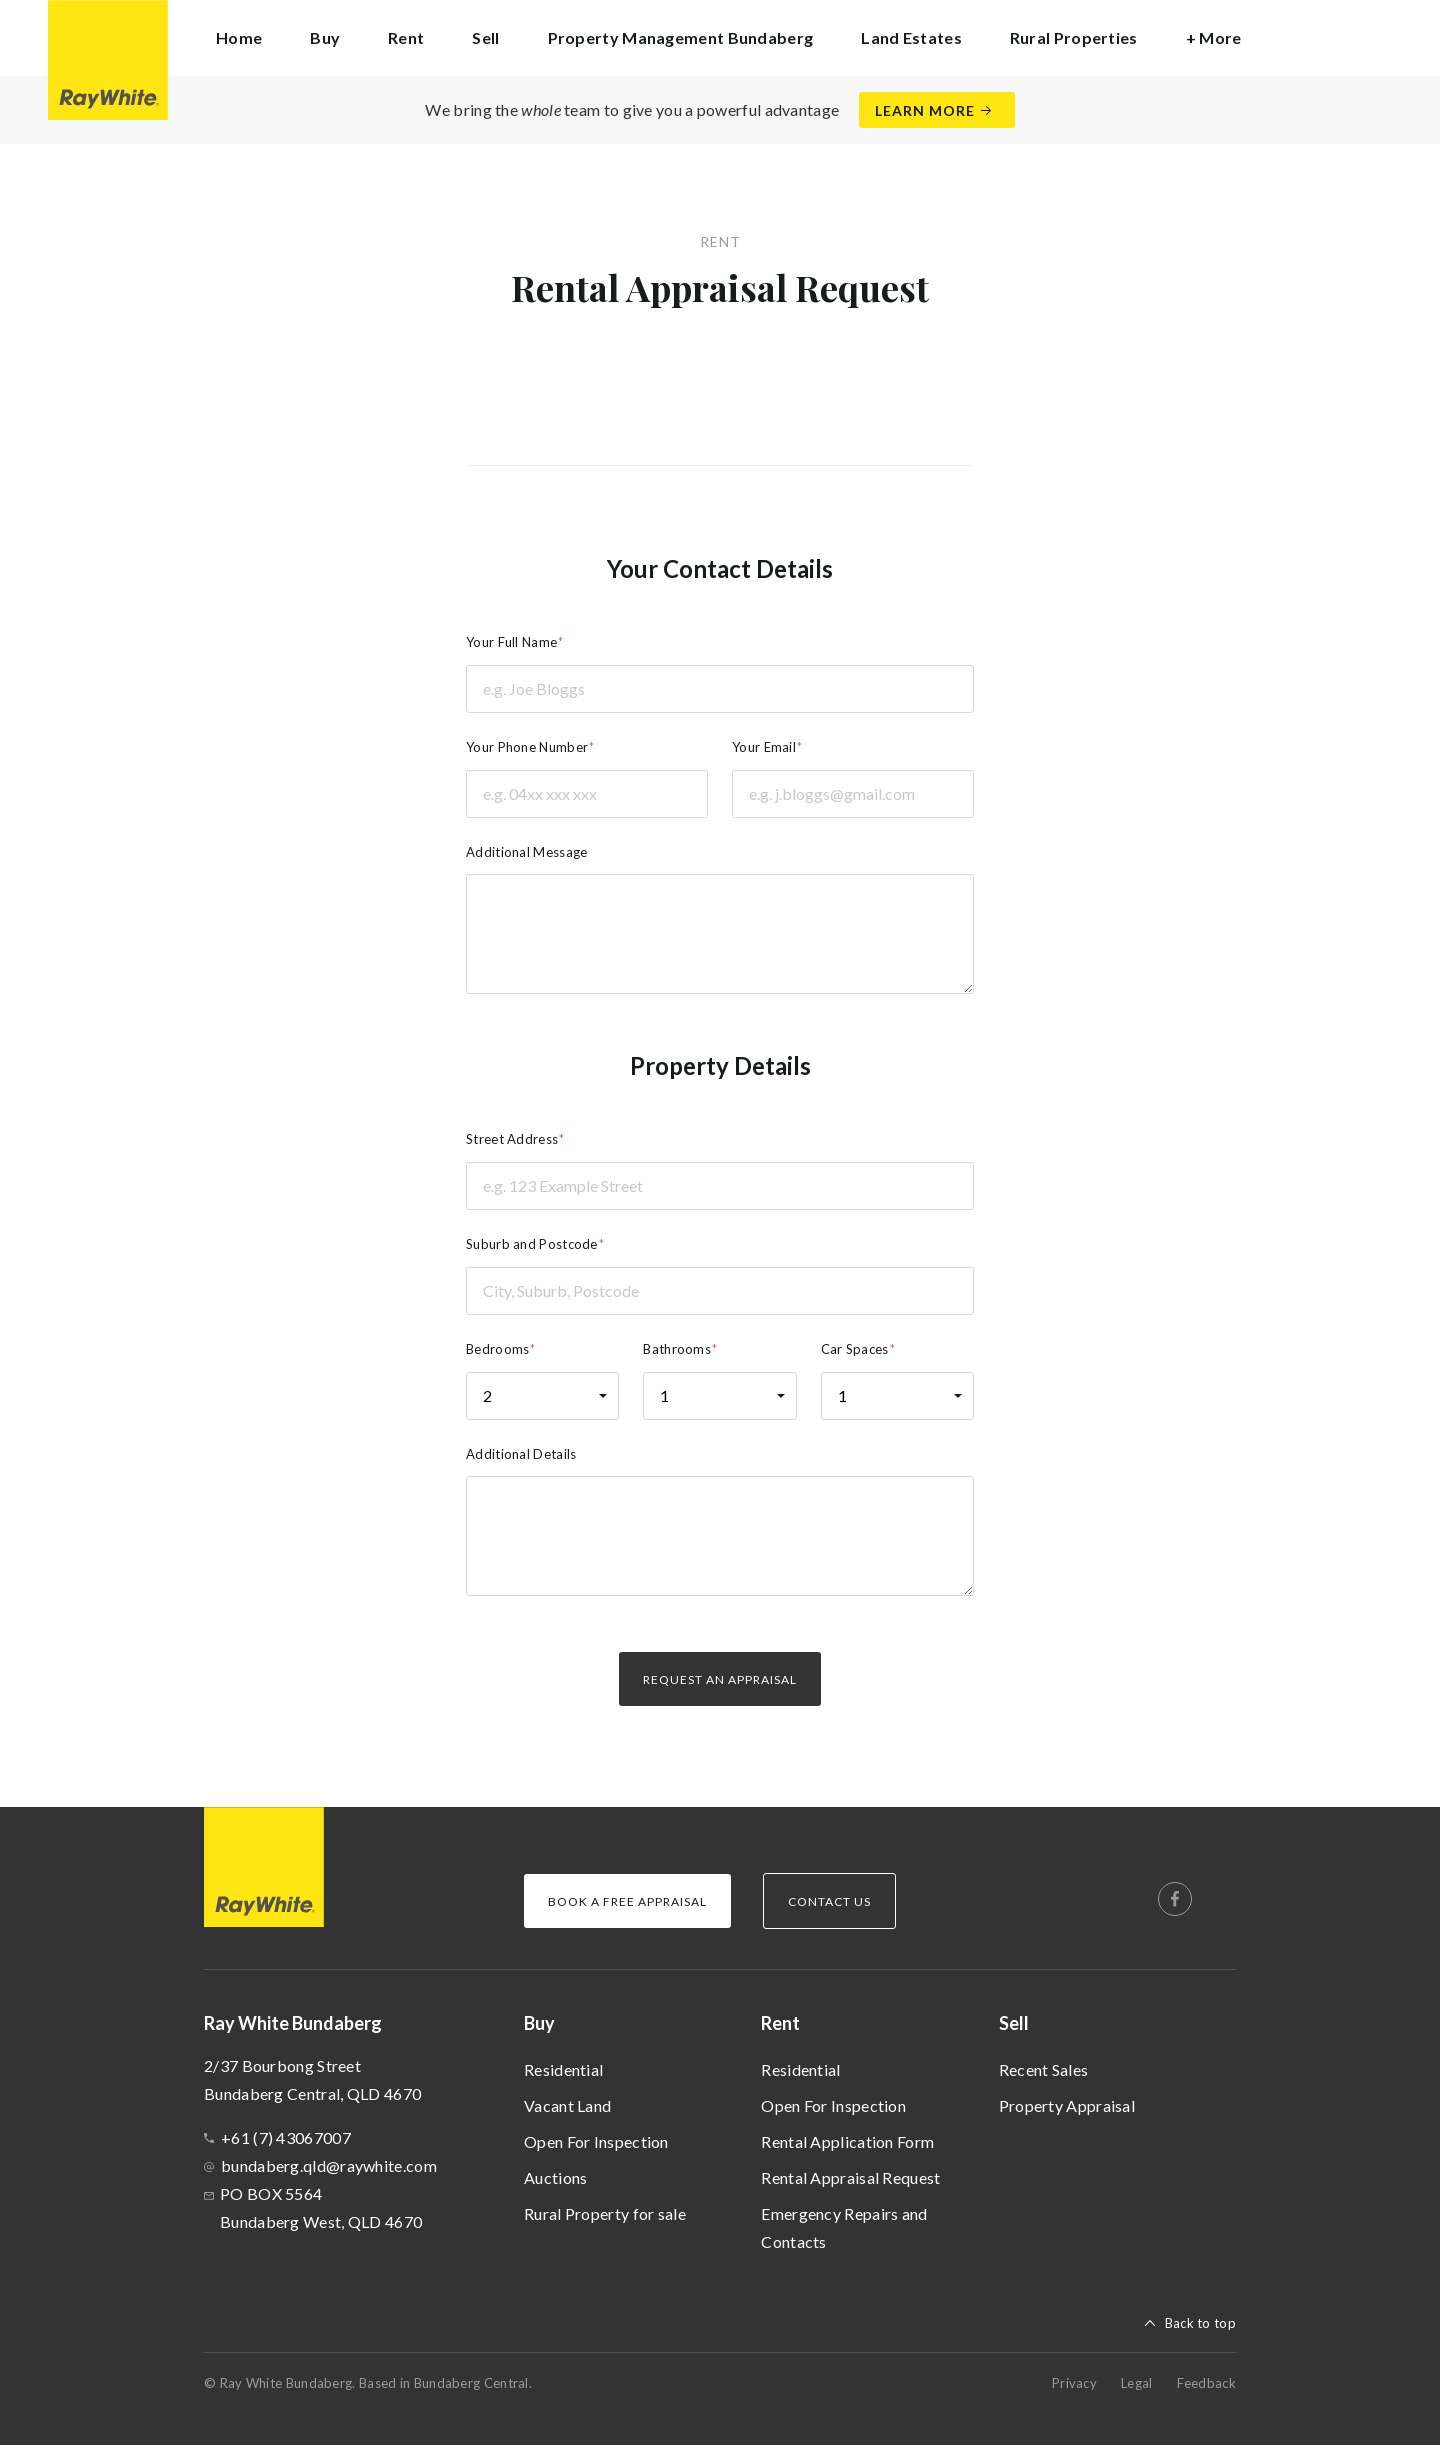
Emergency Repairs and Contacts (844, 2227)
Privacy (1074, 2383)
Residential (563, 2069)
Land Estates (911, 37)
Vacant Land (567, 2105)
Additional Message (526, 852)
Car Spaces (855, 1349)
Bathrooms (677, 1349)
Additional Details (521, 1454)
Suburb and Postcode (532, 1244)
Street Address (512, 1139)
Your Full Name (511, 642)
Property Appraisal (1067, 2105)
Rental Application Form (847, 2141)
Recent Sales (1044, 2069)
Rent (780, 2023)
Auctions (555, 2177)
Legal (1137, 2383)
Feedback (1206, 2383)
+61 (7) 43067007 (286, 2137)
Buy (539, 2023)
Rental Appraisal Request (850, 2177)
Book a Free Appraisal (627, 1901)
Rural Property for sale (605, 2213)
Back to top (1200, 2323)
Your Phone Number (527, 747)
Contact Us (829, 1901)
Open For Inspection (596, 2141)
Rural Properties (1074, 37)
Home (239, 37)
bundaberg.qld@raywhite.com (329, 2165)
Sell (1014, 2023)
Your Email (764, 747)
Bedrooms (497, 1349)
